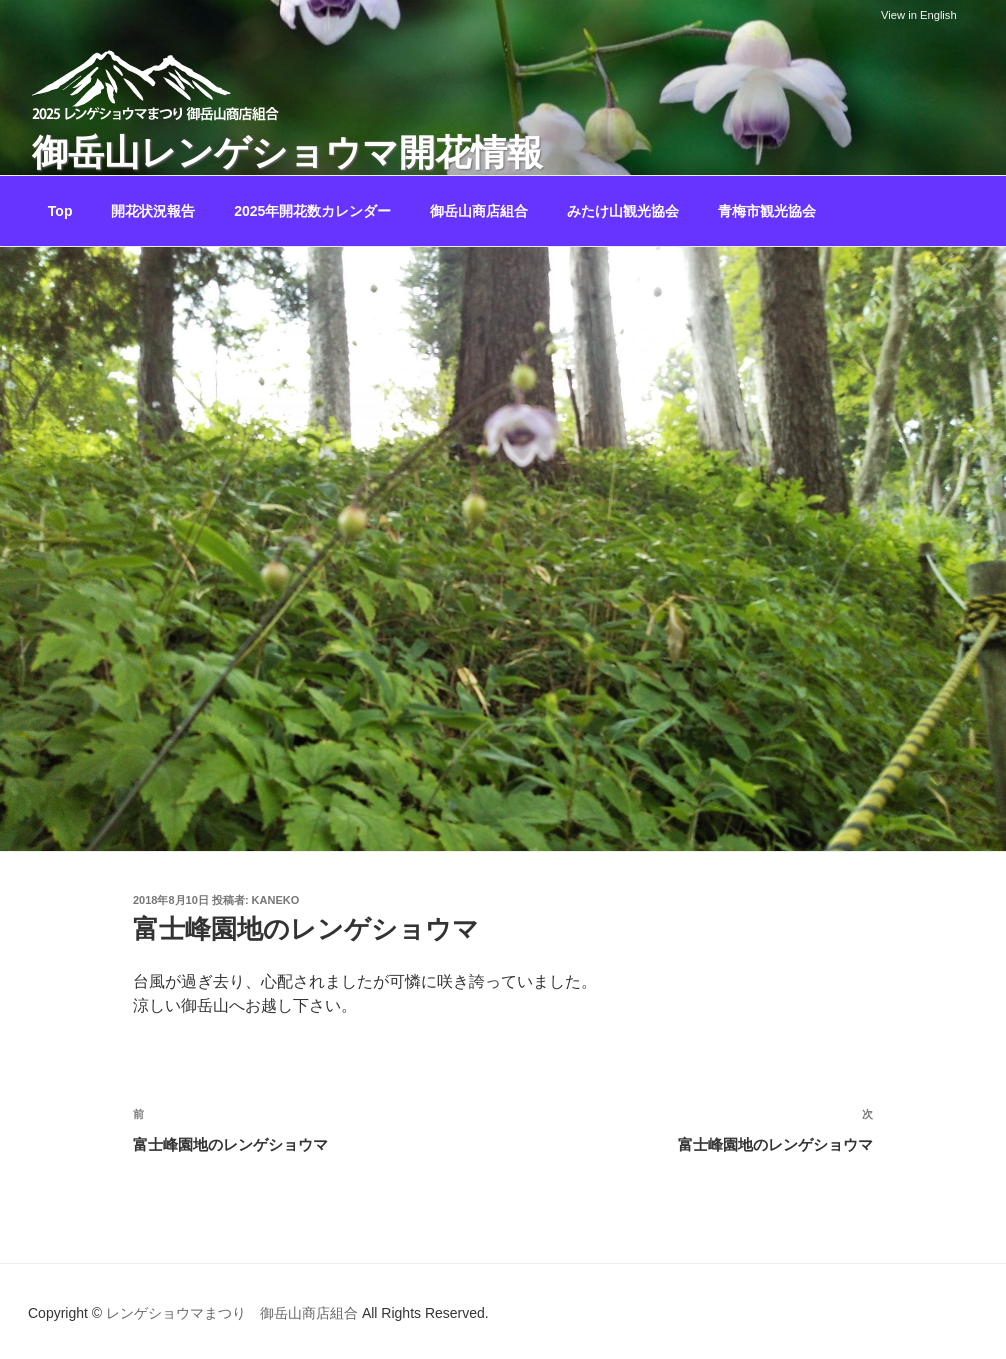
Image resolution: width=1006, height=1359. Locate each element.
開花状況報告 (153, 211)
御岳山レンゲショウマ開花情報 (287, 152)
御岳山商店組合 (479, 211)
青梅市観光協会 (767, 211)
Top (60, 211)
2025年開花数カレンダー (312, 211)
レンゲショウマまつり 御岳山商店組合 (232, 1313)
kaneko (276, 900)
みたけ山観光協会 (623, 211)
